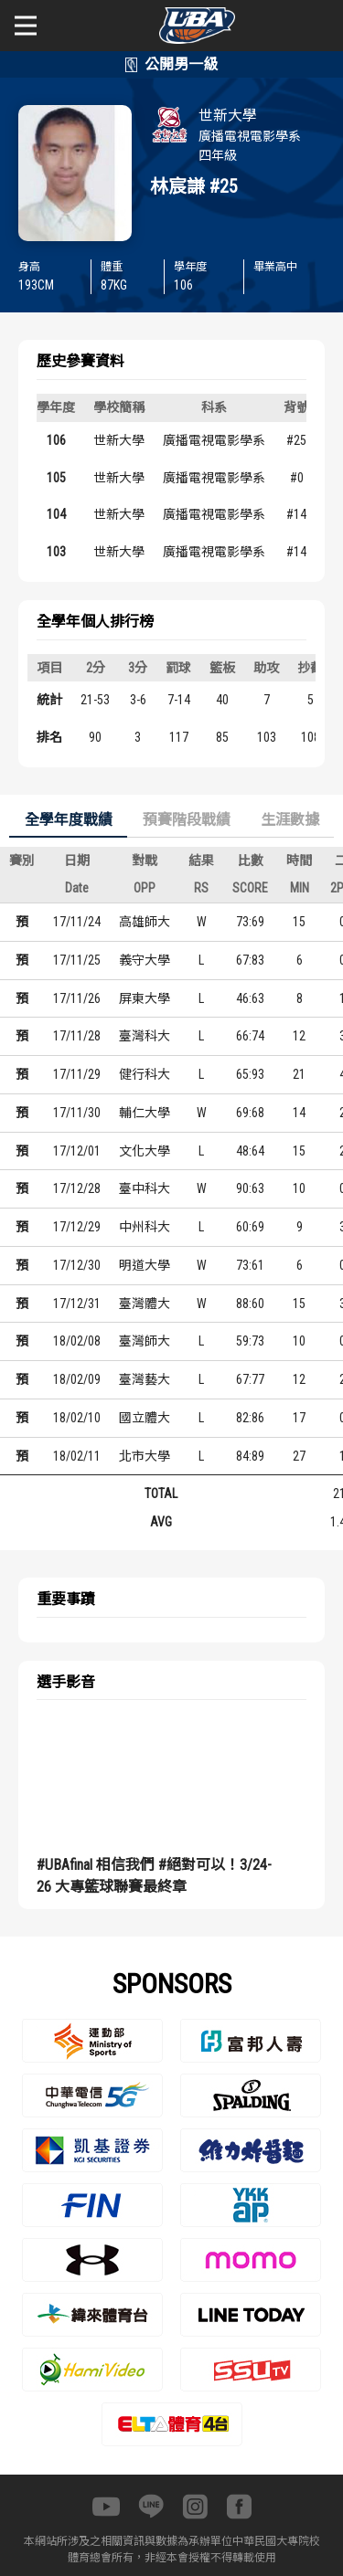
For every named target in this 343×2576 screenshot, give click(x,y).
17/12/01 (77, 1151)
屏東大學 (144, 998)
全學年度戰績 (69, 820)
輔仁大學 (144, 1112)
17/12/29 (77, 1226)
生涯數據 (290, 820)
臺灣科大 (144, 1036)
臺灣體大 (144, 1303)
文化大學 (144, 1151)
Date (77, 888)
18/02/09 (77, 1379)
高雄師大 (144, 921)
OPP (144, 888)
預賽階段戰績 (186, 820)
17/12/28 (77, 1188)
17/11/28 (77, 1036)
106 (56, 440)
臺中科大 (144, 1188)
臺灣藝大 (144, 1379)
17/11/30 (77, 1112)
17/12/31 (77, 1303)
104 (56, 514)
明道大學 (144, 1265)
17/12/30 (77, 1265)
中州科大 (144, 1226)
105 (56, 477)
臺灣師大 (144, 1341)
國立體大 (144, 1417)
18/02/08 (77, 1341)
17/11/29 (77, 1074)
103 (56, 551)
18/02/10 (77, 1417)
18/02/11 (77, 1456)
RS (201, 888)
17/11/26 (77, 998)
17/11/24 (77, 921)
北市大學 (144, 1456)
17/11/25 (77, 960)
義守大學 (144, 960)
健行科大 (144, 1074)
